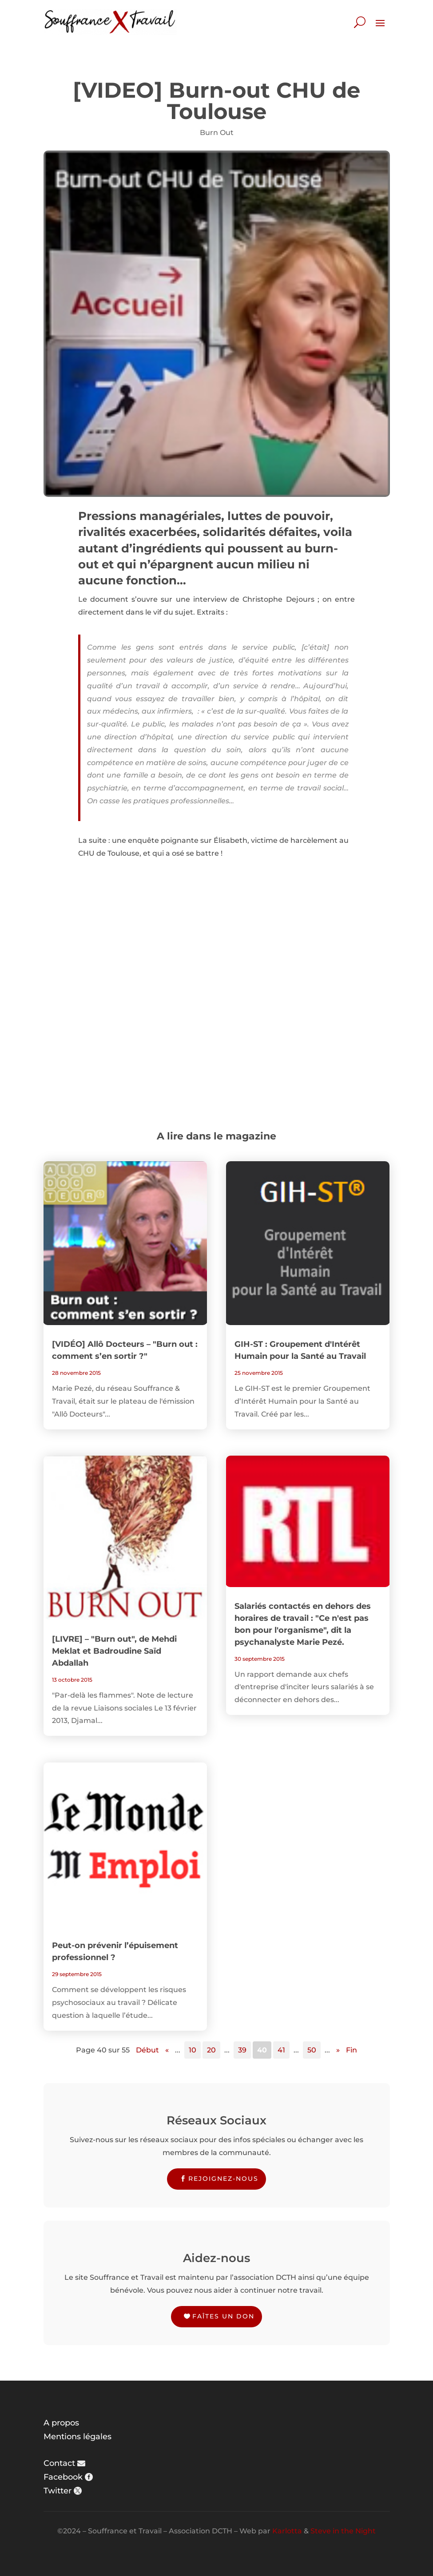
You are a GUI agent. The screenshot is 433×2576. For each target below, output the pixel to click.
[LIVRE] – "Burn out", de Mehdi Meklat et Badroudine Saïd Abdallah (114, 1651)
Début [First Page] (147, 2050)
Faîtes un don (223, 2316)
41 (281, 2050)
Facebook (63, 2477)
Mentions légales (77, 2436)
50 (311, 2050)
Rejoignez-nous (223, 2179)
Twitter (58, 2491)
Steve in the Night (343, 2531)
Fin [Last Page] (351, 2050)
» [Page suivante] (338, 2050)
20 (211, 2050)
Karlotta (287, 2531)
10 (192, 2050)
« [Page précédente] (167, 2050)
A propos (61, 2423)
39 (242, 2050)
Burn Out (217, 132)
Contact (59, 2463)
